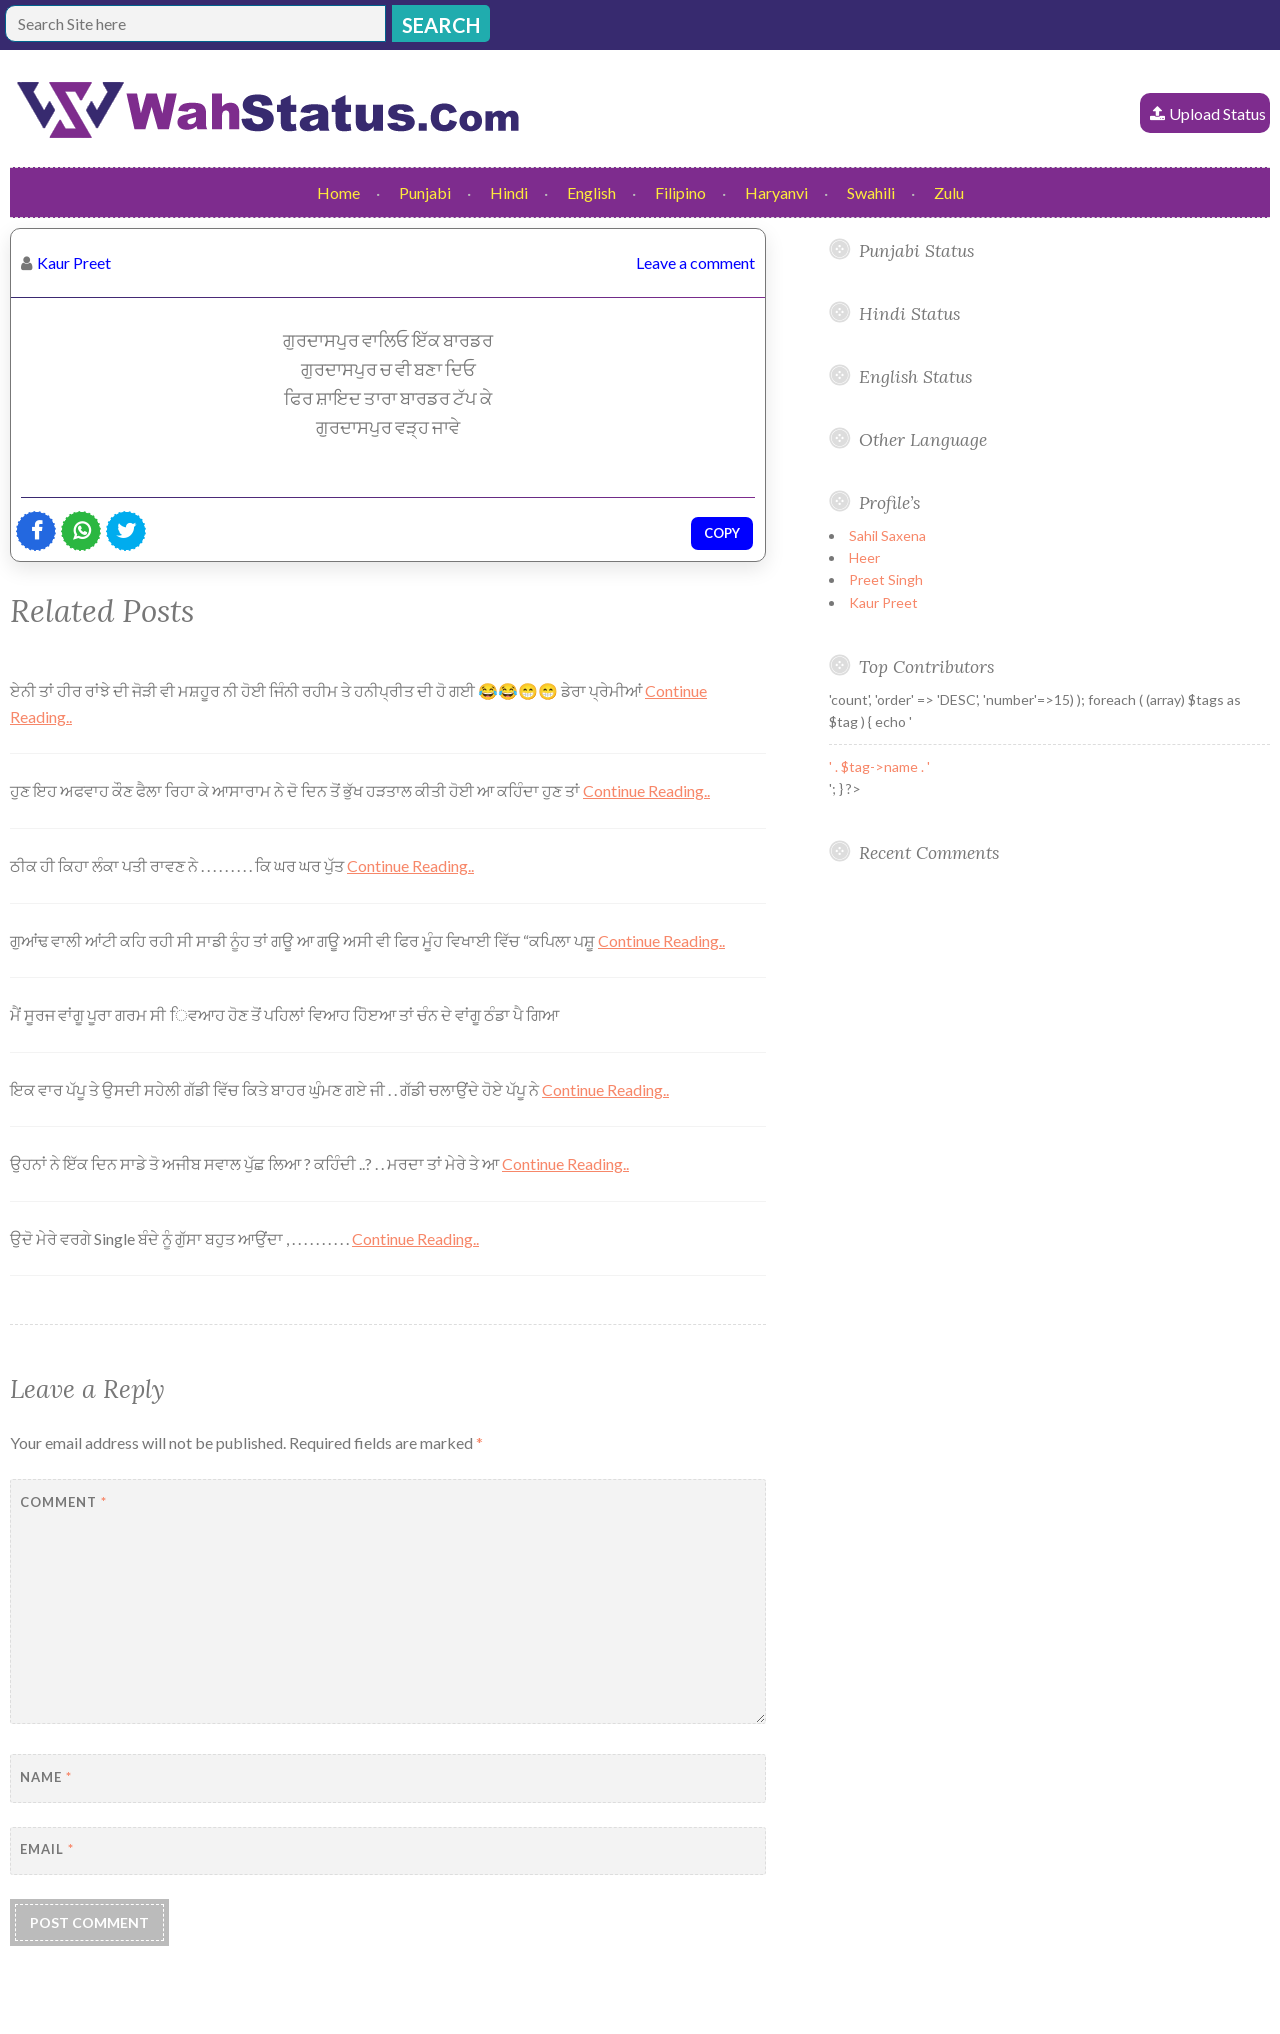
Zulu (949, 192)
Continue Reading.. (646, 790)
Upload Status (1217, 113)
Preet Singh (886, 579)
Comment (63, 1502)
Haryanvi (776, 192)
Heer (864, 557)
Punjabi (425, 192)
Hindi (509, 192)
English (591, 192)
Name (46, 1777)
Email (47, 1849)
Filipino (680, 192)
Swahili (871, 192)
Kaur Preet (74, 262)
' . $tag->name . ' (879, 766)
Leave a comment (695, 262)
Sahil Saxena (887, 535)
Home (338, 192)
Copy (722, 533)
